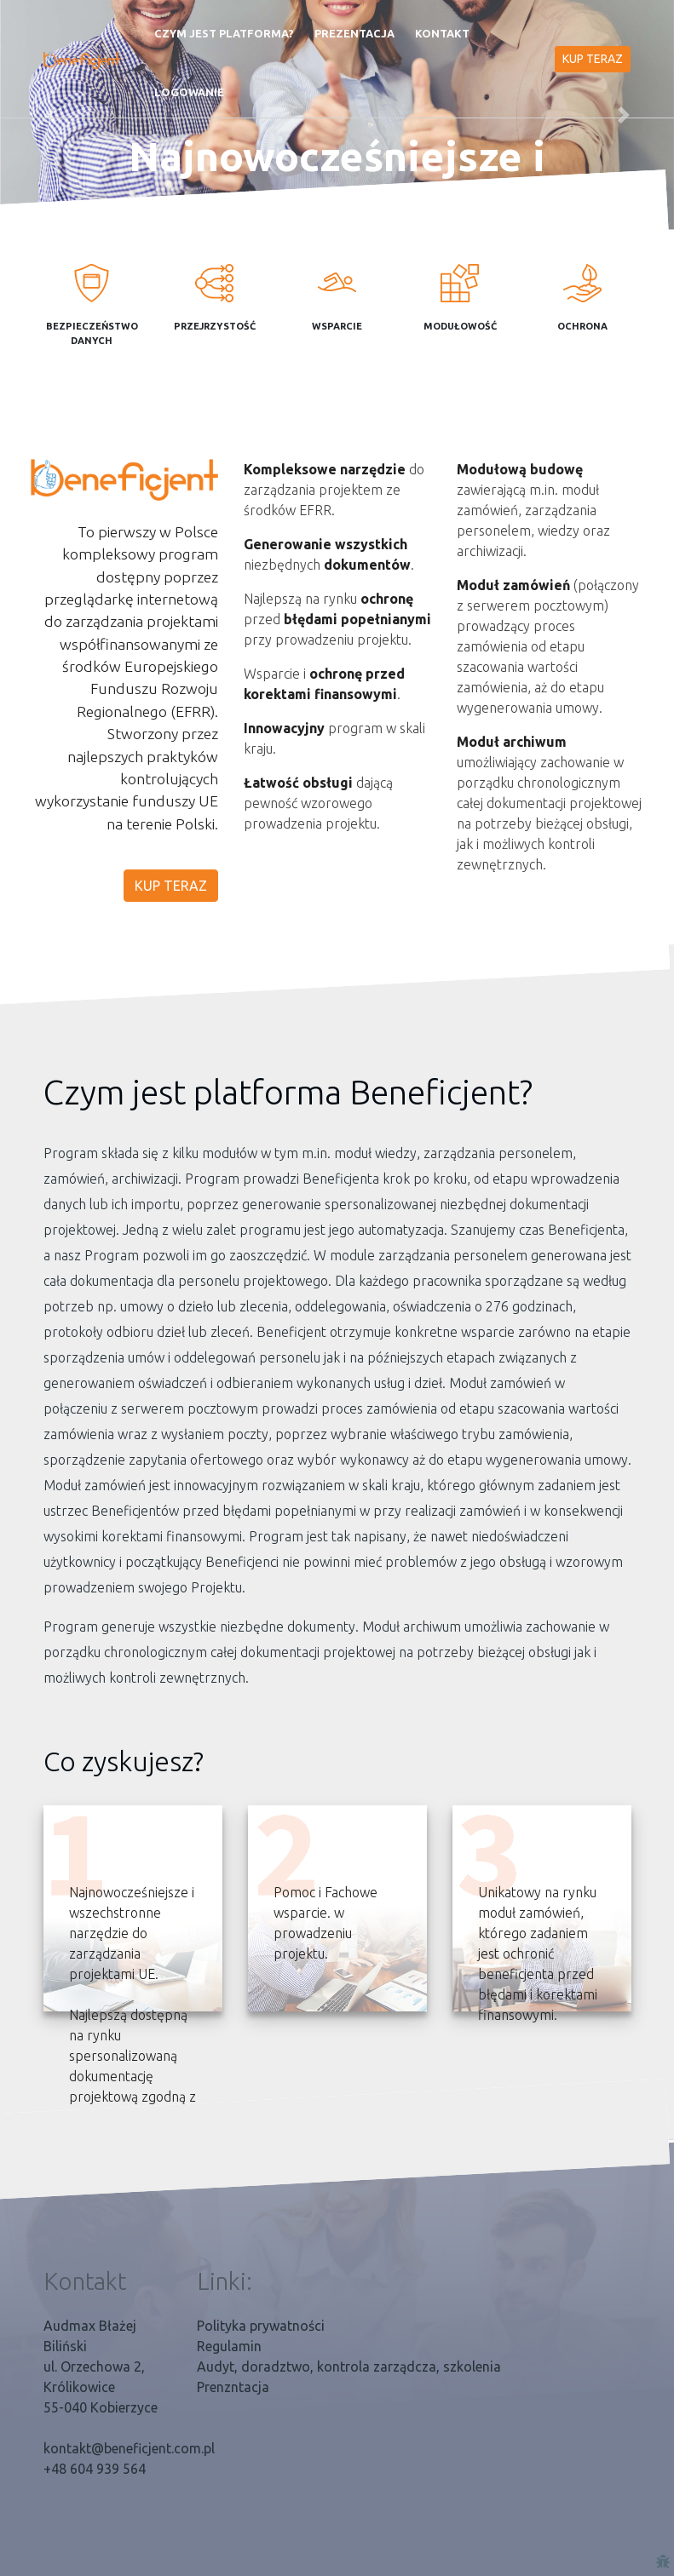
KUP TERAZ (592, 59)
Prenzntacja (233, 2387)
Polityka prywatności (261, 2325)
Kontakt (442, 33)
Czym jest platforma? (224, 33)
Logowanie (189, 92)
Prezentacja (354, 33)
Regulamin (229, 2346)
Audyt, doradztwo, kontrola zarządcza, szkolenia (349, 2366)
